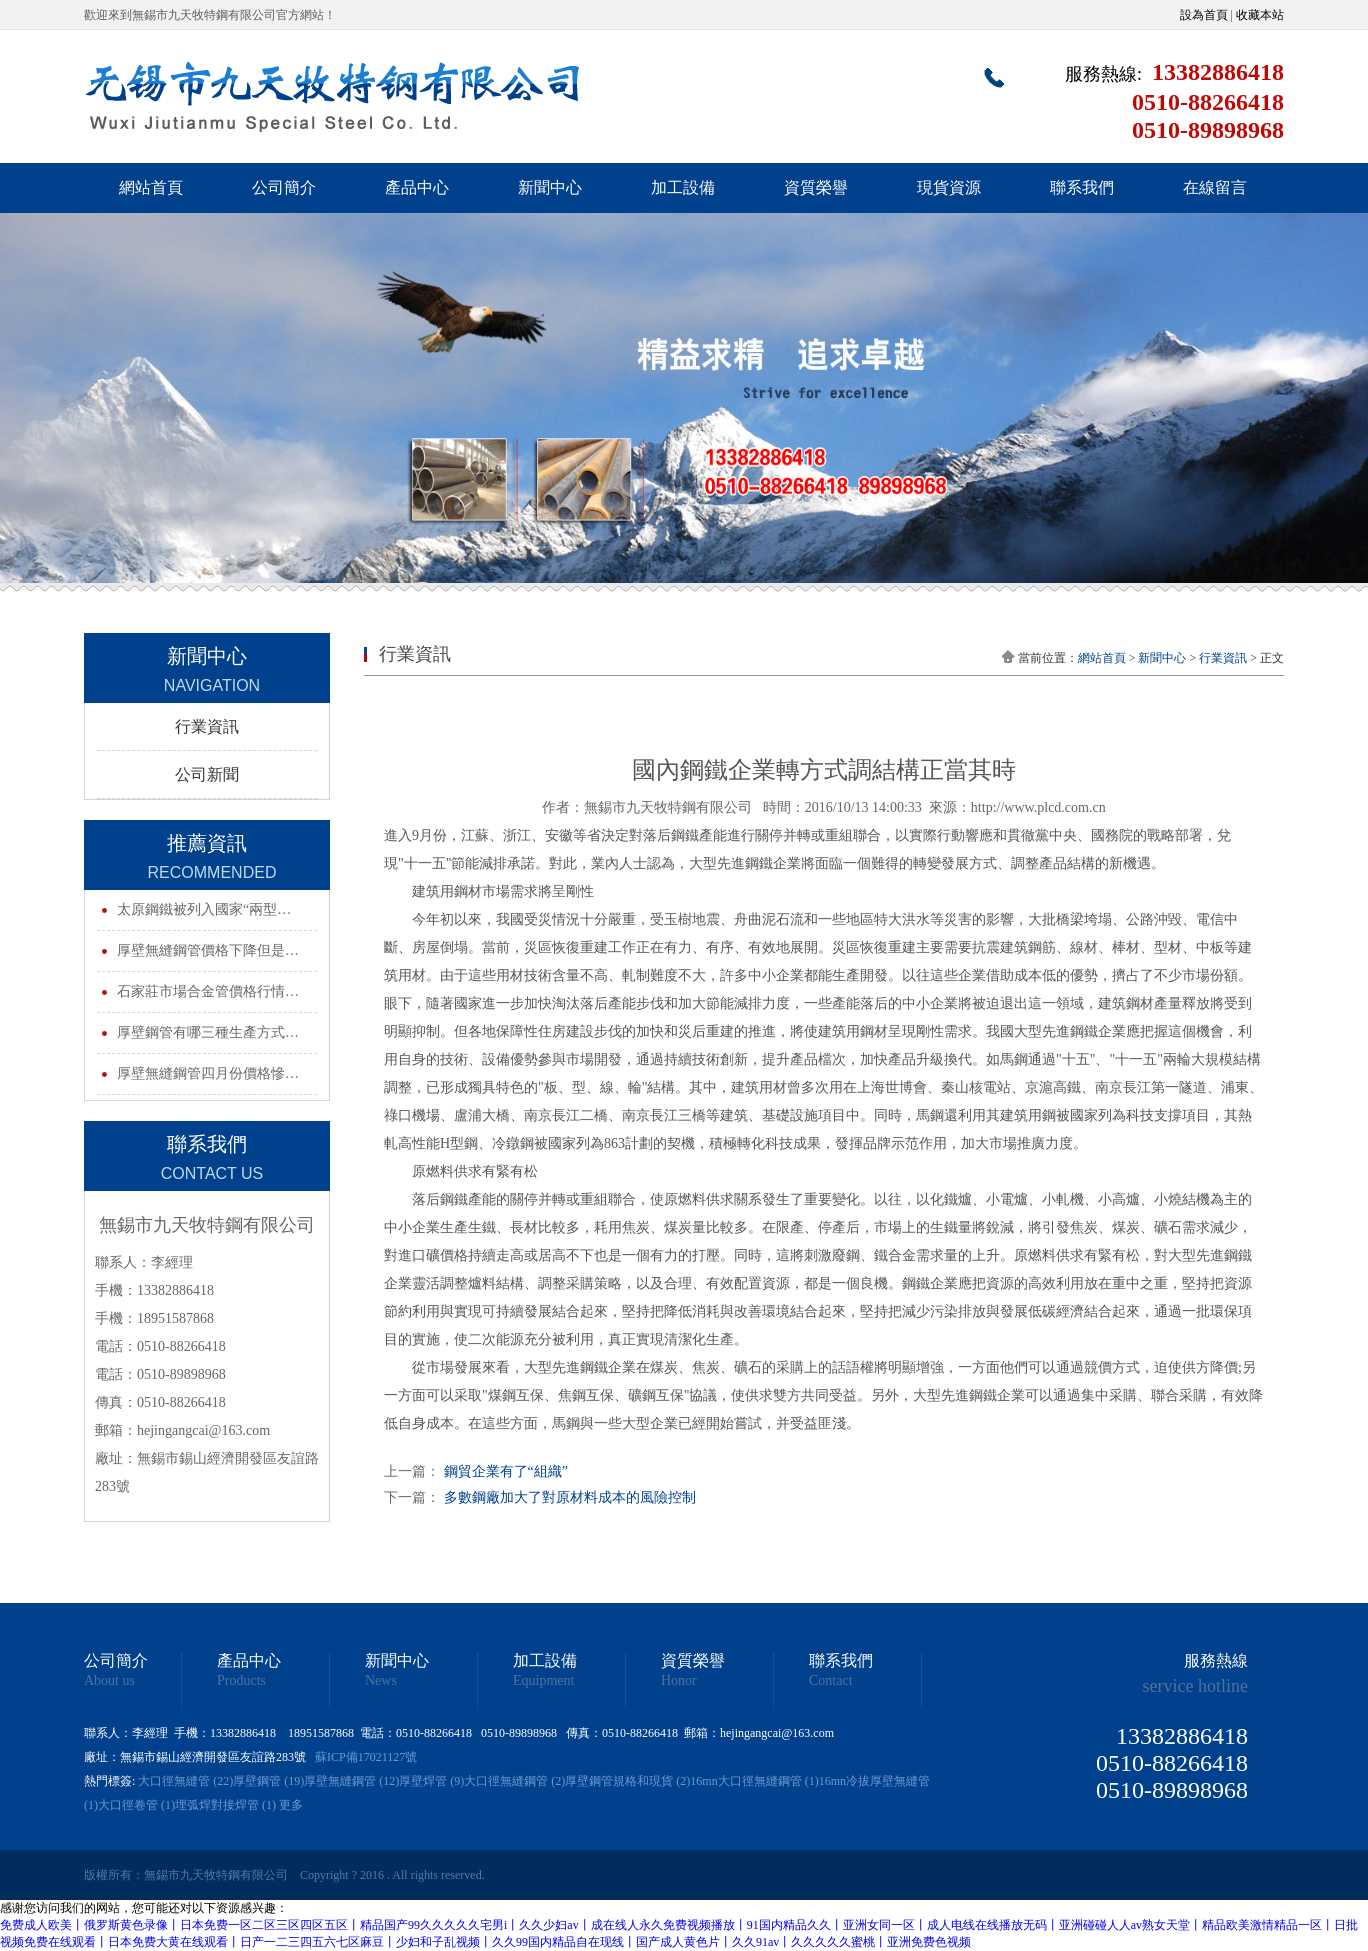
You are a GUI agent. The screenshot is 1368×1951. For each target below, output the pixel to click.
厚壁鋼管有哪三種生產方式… (208, 1032)
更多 (291, 1805)
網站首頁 (151, 187)
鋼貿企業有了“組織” (506, 1471)
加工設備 (683, 187)
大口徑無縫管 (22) (185, 1781)
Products (241, 1681)
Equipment (543, 1681)
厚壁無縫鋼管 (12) (351, 1781)
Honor (679, 1681)
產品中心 (417, 187)
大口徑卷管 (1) (136, 1805)
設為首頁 (1204, 15)
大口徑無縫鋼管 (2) (514, 1781)
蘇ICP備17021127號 (366, 1757)
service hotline (1195, 1686)
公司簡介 (284, 187)
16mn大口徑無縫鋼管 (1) (754, 1781)
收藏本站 (1260, 15)
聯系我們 (1082, 187)
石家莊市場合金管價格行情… (208, 991)
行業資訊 (207, 726)
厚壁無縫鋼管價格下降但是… (208, 950)
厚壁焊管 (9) (431, 1781)
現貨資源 (949, 187)
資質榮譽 (816, 187)
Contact (831, 1681)
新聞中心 (550, 187)
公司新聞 (207, 774)
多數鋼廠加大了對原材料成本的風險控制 (570, 1497)
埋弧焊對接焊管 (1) (225, 1805)
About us (109, 1681)
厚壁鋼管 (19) (268, 1781)
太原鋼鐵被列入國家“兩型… (204, 909)
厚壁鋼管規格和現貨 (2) (627, 1781)
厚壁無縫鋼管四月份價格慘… (208, 1073)
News (381, 1681)
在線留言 (1215, 187)
